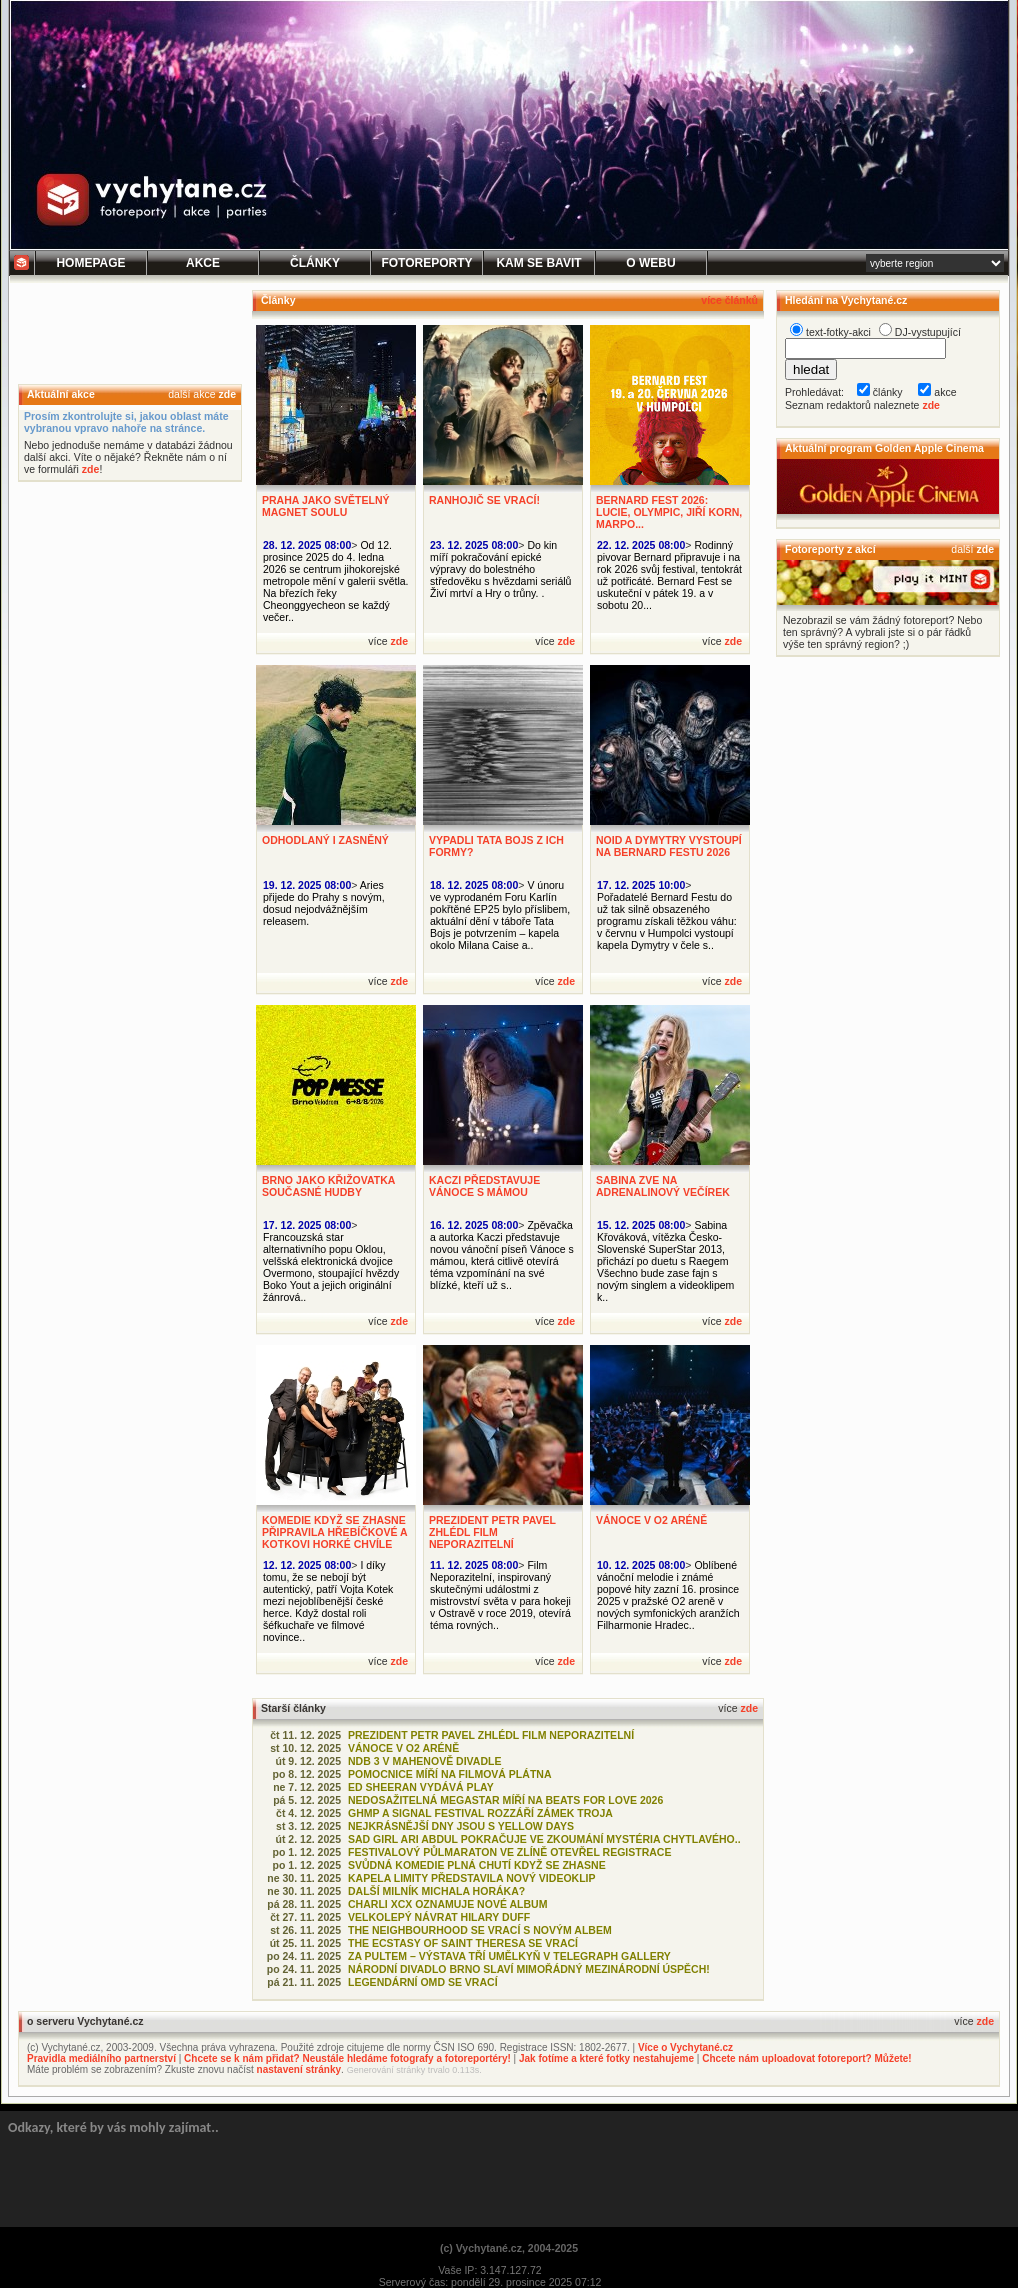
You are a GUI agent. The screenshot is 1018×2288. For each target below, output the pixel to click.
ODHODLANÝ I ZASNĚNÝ (325, 840)
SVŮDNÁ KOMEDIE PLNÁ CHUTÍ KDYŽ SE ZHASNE (477, 1865)
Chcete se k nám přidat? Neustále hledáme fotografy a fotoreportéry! (347, 2058)
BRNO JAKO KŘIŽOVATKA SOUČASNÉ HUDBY (328, 1186)
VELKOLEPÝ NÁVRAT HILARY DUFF (439, 1917)
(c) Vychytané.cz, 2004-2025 (509, 2248)
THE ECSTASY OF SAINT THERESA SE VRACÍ (463, 1943)
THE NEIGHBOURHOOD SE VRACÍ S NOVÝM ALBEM (480, 1930)
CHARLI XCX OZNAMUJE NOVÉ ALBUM (447, 1904)
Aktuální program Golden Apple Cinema (884, 448)
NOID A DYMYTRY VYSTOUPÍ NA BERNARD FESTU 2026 (669, 846)
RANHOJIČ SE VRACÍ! (484, 500)
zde (227, 394)
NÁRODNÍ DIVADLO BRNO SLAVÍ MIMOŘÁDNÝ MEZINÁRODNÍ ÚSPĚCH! (529, 1969)
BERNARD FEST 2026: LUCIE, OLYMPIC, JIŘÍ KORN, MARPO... (669, 512)
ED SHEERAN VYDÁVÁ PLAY (421, 1787)
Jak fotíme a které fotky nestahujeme (606, 2058)
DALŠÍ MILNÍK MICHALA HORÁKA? (436, 1891)
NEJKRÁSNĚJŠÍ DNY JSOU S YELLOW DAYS (461, 1826)
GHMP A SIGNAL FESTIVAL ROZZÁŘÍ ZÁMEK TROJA (480, 1813)
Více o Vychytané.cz (685, 2047)
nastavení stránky (299, 2069)
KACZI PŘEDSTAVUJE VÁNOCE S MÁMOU (484, 1186)
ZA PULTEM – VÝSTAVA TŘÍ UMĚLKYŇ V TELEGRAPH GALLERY (509, 1956)
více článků (729, 300)
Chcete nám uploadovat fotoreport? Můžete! (806, 2058)
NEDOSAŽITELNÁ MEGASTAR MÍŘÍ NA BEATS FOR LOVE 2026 (505, 1800)
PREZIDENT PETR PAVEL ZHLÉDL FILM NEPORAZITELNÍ (492, 1532)
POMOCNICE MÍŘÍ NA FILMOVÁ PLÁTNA (450, 1774)
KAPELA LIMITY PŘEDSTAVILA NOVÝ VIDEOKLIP (472, 1878)
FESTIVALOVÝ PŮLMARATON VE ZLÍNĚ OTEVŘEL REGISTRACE (509, 1852)
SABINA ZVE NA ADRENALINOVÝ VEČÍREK (663, 1186)
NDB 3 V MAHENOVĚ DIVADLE (424, 1761)
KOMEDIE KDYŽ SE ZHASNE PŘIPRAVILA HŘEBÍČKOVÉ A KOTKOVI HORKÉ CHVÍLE (334, 1532)
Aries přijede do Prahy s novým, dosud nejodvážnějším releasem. (324, 903)
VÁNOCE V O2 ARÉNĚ (651, 1520)
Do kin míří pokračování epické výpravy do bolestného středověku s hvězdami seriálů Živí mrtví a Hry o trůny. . (500, 569)
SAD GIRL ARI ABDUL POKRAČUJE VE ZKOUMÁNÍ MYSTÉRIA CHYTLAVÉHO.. (544, 1839)
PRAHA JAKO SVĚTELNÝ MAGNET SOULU (326, 506)
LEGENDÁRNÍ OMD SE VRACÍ (423, 1982)
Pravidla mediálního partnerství (101, 2058)
